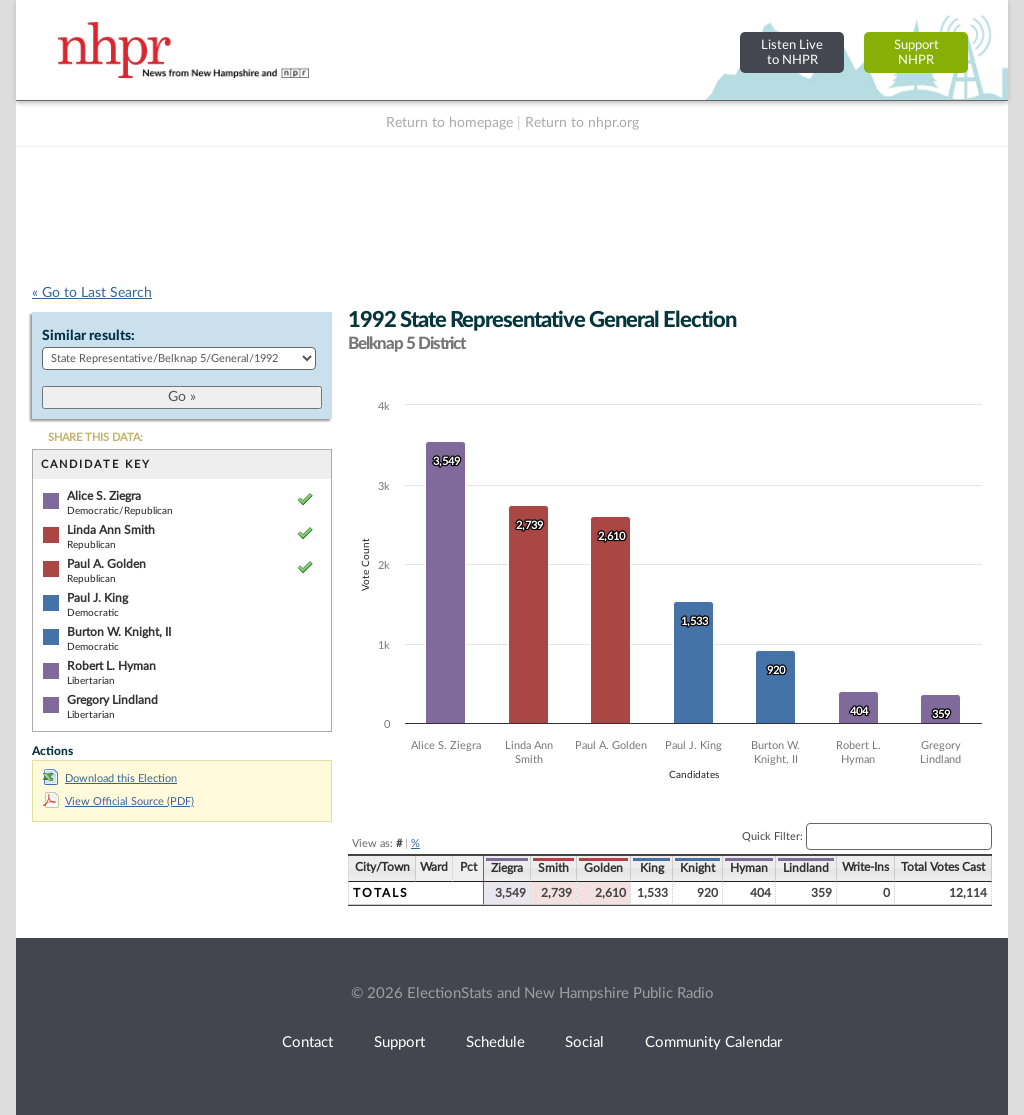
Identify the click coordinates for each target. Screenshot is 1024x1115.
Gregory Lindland (112, 700)
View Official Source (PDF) (118, 801)
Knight (697, 868)
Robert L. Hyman (111, 666)
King (652, 868)
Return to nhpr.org (582, 123)
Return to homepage (449, 123)
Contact (307, 1042)
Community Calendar (713, 1042)
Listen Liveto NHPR (792, 52)
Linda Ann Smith (111, 530)
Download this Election (110, 778)
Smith (553, 868)
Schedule (495, 1042)
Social (584, 1042)
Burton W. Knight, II (119, 632)
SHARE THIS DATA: (95, 437)
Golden (603, 868)
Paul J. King (97, 598)
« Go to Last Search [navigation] (92, 293)
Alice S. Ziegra (104, 496)
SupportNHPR (916, 52)
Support (399, 1042)
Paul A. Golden (106, 564)
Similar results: (88, 336)
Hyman (749, 868)
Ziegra (507, 868)
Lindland (806, 868)
